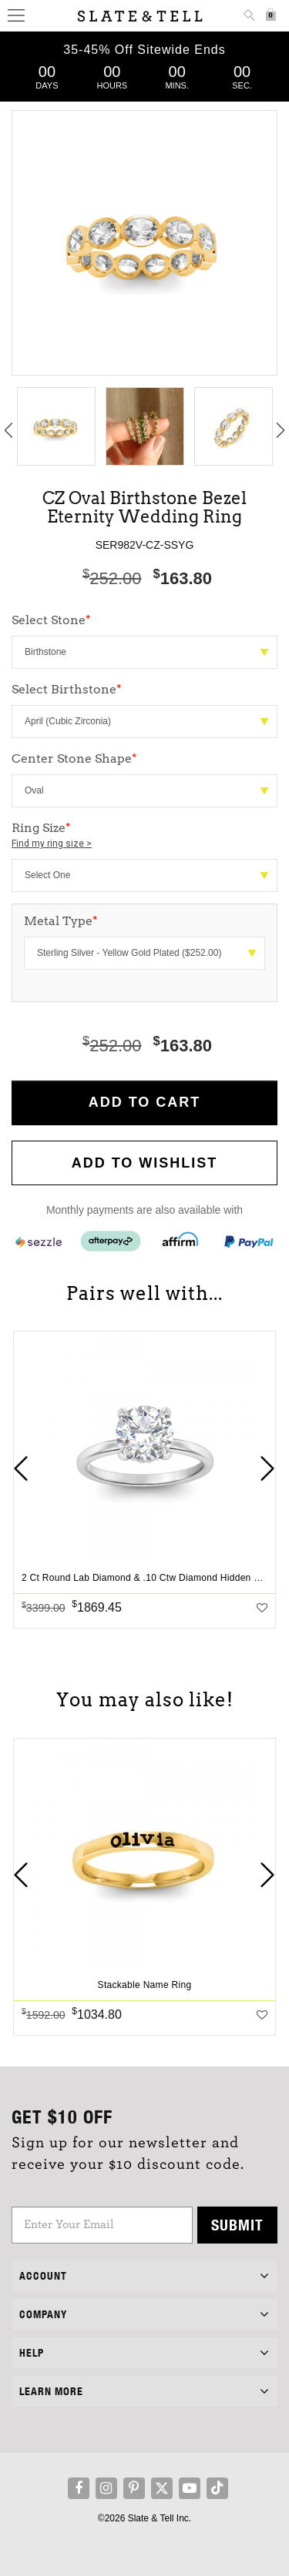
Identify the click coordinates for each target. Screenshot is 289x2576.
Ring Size (144, 835)
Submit (237, 2225)
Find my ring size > (52, 843)
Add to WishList (145, 1163)
